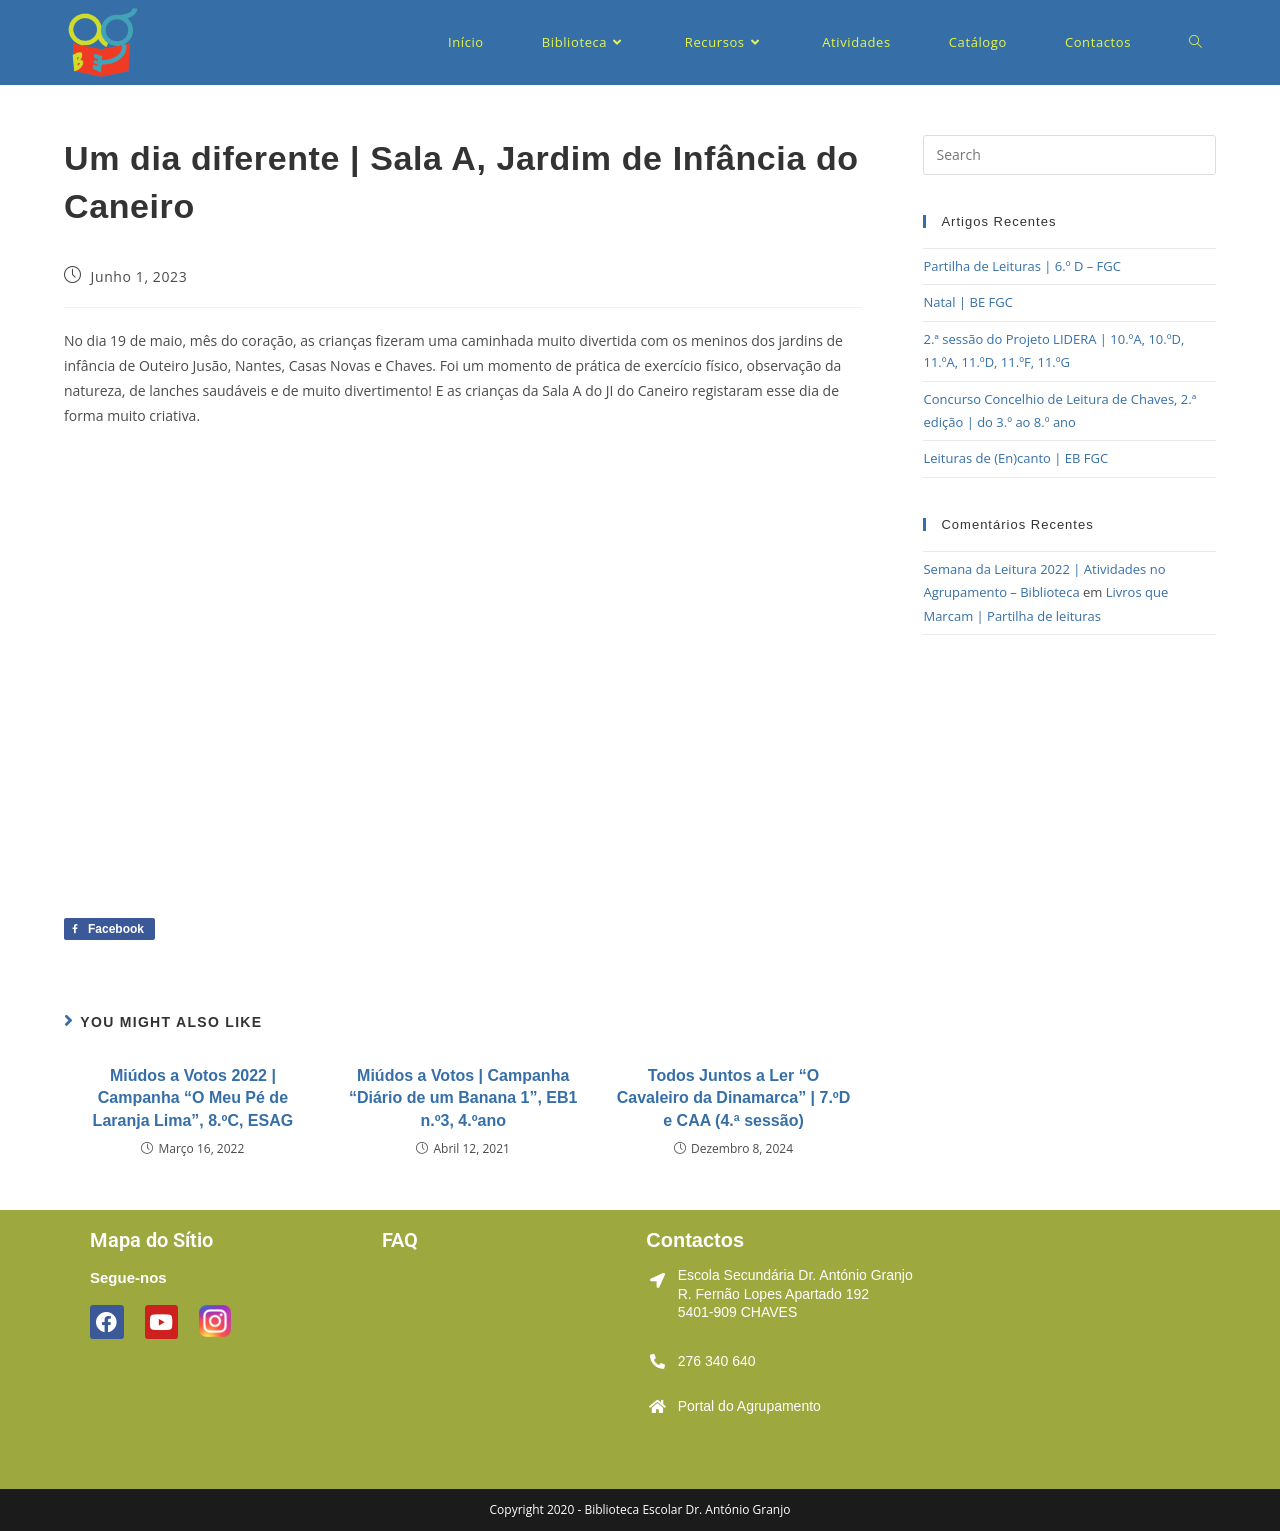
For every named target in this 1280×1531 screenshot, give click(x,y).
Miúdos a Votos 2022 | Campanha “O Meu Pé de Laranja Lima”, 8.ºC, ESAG (193, 1098)
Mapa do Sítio (151, 1240)
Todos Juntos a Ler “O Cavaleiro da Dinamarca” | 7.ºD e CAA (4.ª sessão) (734, 1098)
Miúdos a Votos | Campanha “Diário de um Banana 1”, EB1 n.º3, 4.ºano (463, 1098)
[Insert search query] (1069, 155)
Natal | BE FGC (967, 302)
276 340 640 (717, 1361)
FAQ (400, 1240)
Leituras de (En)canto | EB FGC (1015, 458)
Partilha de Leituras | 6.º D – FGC (1021, 266)
